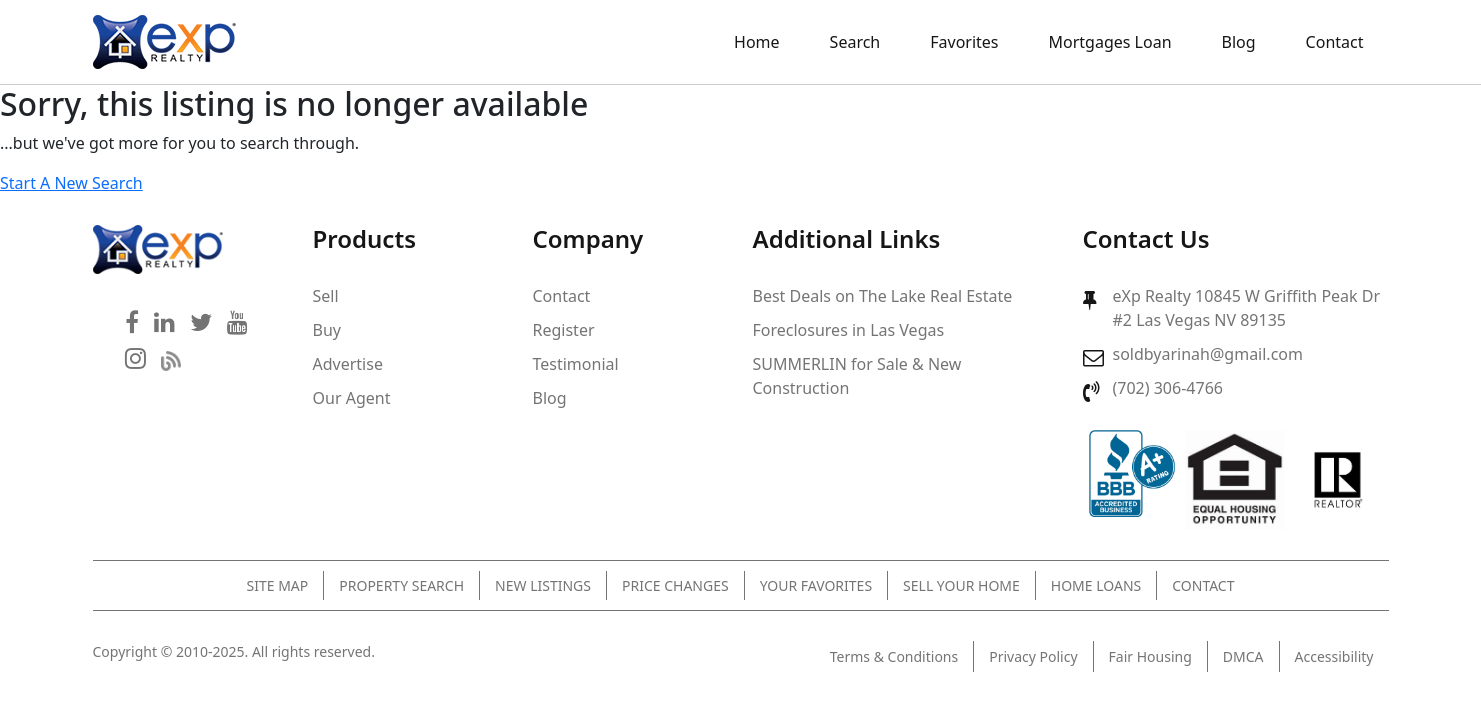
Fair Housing (1150, 656)
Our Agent (352, 398)
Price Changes (675, 585)
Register (564, 330)
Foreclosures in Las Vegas (849, 330)
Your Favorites (816, 585)
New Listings (543, 585)
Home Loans (1096, 585)
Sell (326, 296)
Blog (1239, 42)
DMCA (1243, 656)
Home (757, 42)
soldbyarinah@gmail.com (1208, 354)
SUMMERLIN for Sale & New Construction (857, 376)
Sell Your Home (961, 585)
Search (855, 42)
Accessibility (1334, 656)
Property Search (401, 585)
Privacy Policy (1033, 656)
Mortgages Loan (1110, 42)
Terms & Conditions (894, 656)
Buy (327, 330)
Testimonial (576, 364)
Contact (1335, 42)
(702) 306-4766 (1168, 388)
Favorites (964, 42)
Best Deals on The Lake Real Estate (883, 296)
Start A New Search (71, 183)
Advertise (348, 364)
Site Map (278, 585)
